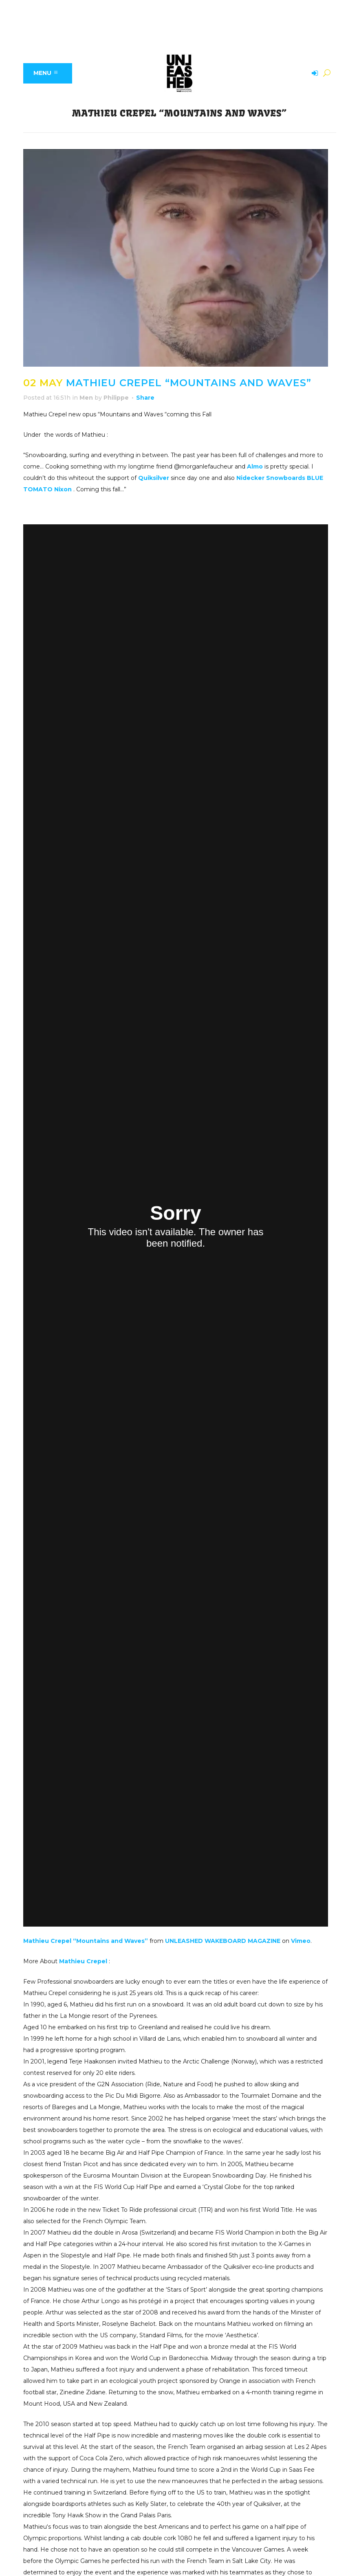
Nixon (63, 489)
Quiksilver (153, 478)
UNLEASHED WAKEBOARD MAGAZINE (222, 1941)
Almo (255, 466)
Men (86, 397)
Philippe (116, 397)
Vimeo (301, 1941)
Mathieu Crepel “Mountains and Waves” (85, 1941)
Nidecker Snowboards (270, 478)
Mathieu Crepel (83, 1961)
